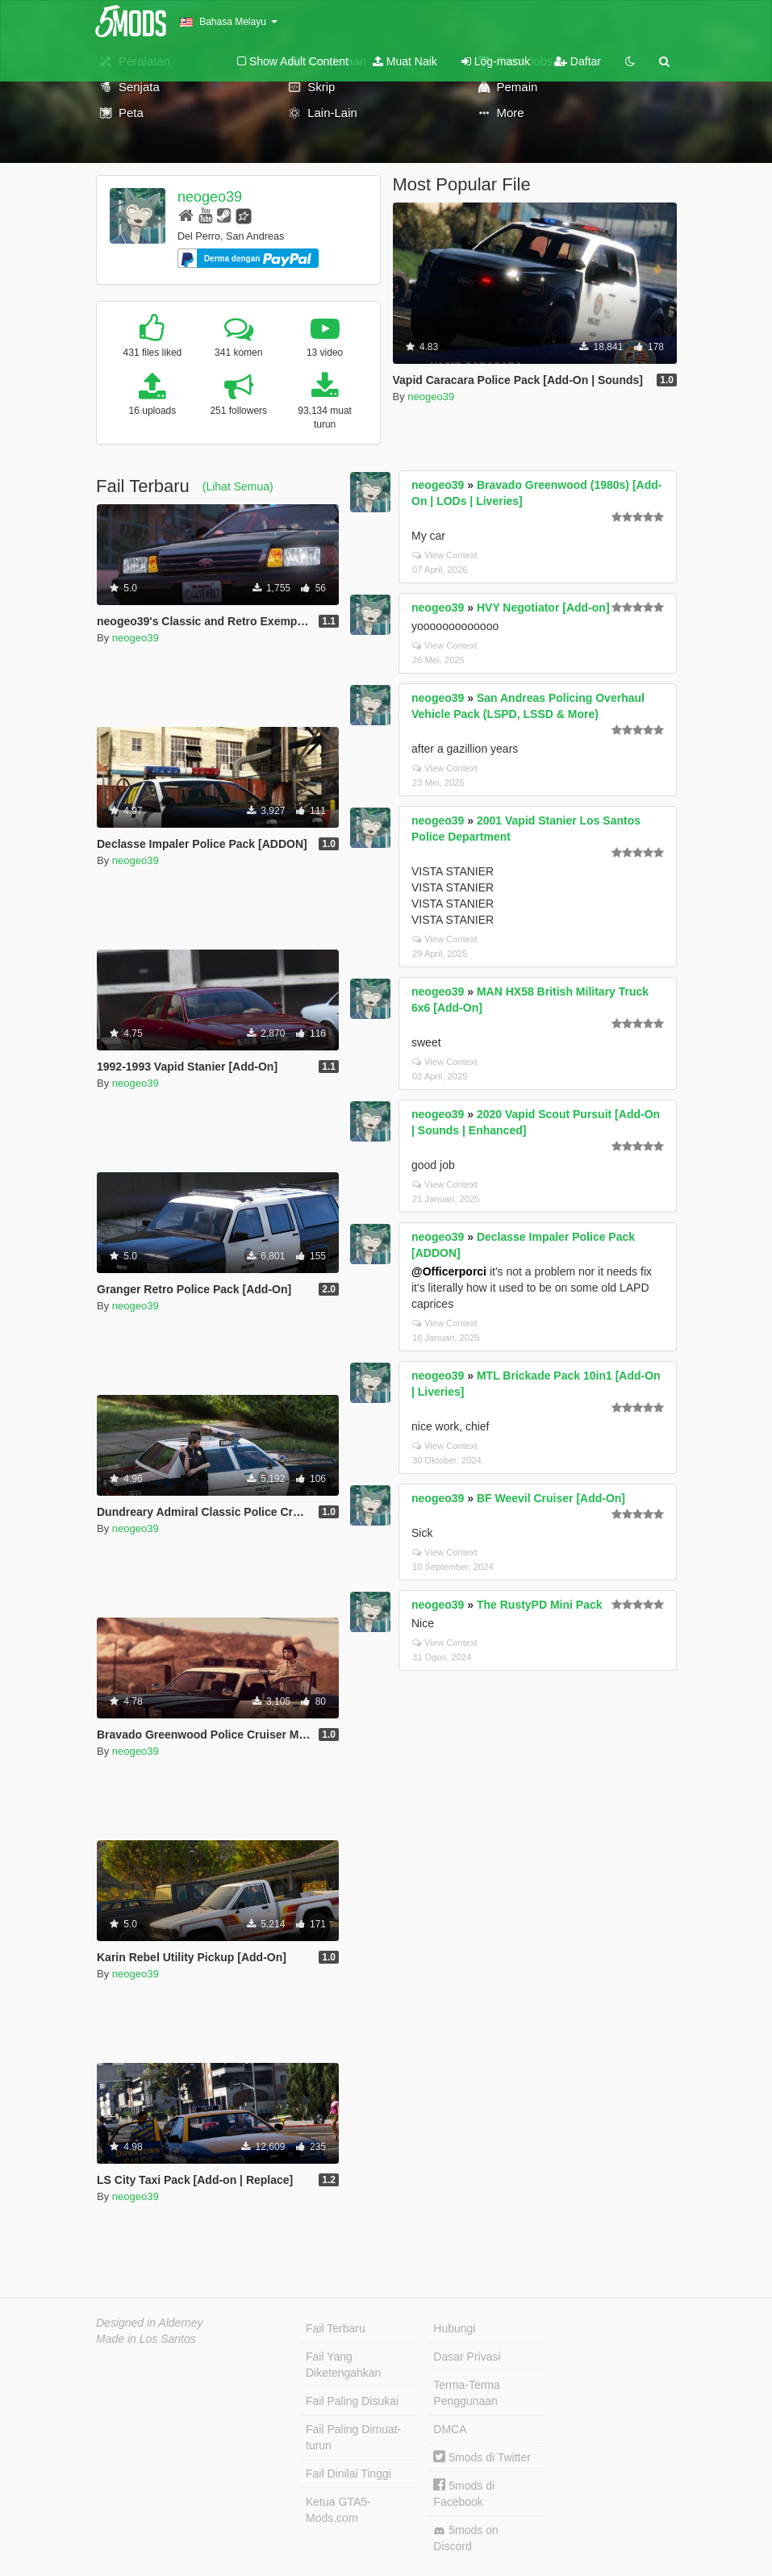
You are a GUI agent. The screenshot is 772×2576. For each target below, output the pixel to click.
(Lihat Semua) (237, 486)
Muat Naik (405, 61)
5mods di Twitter (482, 2457)
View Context (445, 555)
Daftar (577, 61)
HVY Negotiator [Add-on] (543, 607)
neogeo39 (209, 197)
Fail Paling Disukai (352, 2400)
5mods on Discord (465, 2538)
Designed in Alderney (149, 2322)
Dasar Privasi (466, 2356)
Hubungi (454, 2328)
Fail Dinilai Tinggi (348, 2473)
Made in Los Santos (146, 2338)
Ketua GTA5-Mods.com (338, 2509)
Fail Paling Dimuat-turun (353, 2437)
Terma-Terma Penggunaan (466, 2392)
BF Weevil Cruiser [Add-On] (551, 1498)
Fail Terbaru (335, 2328)
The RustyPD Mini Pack (540, 1604)
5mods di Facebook (463, 2493)
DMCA (449, 2429)
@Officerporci (448, 1271)
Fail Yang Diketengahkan (343, 2364)
